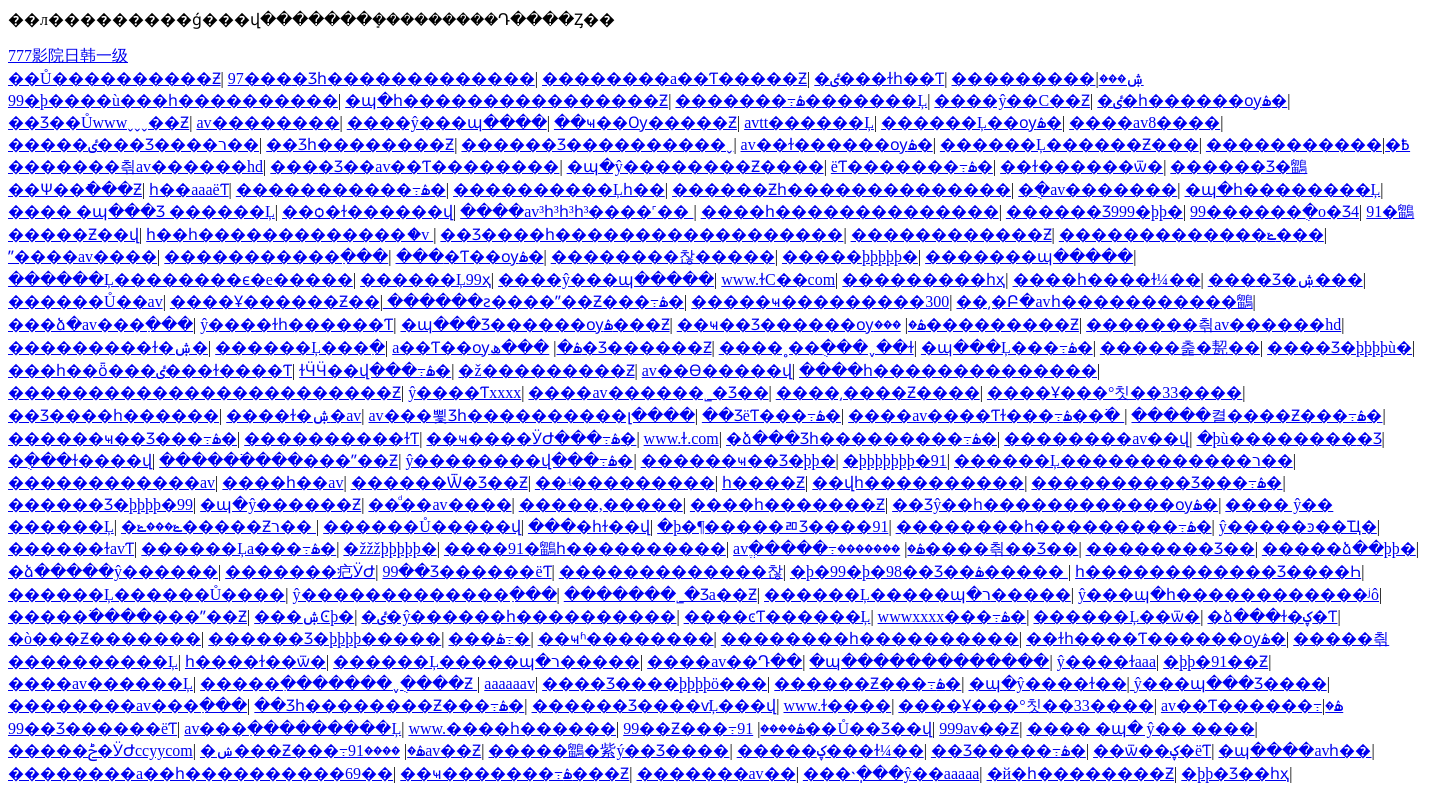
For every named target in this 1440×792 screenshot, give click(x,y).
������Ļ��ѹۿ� (971, 122)
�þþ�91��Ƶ (1215, 661)
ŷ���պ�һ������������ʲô (1228, 594)
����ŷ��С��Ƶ (1012, 100)
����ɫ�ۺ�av (293, 415)
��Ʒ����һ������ (113, 415)
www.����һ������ (512, 728)
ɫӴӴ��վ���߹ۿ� (375, 370)
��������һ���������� (870, 638)
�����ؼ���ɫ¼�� (830, 750)
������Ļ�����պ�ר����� (917, 594)
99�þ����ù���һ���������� (173, 100)
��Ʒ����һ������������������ (641, 234)
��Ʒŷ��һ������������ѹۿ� (1055, 504)
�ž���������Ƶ (546, 370)
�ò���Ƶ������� (104, 638)
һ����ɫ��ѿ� (255, 661)
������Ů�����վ (422, 526)
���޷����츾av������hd (135, 166)
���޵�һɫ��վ (589, 526)
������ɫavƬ (71, 548)
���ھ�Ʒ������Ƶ (600, 347)
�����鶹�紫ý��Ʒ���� (608, 750)
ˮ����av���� (82, 256)
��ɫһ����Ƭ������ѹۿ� (1156, 638)
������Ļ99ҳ (425, 279)
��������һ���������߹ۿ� (1054, 526)
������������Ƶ (951, 234)
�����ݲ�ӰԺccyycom (100, 750)
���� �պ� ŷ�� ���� (1141, 728)
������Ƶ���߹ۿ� (867, 683)
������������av (111, 482)
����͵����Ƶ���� (878, 392)
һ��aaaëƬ (188, 189)
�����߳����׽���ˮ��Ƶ (278, 460)
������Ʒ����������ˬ (597, 144)
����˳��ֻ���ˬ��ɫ (816, 347)
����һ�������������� (850, 211)
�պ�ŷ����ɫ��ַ (1048, 683)
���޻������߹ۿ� (489, 638)
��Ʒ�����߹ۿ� (1008, 750)
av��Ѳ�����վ (717, 370)
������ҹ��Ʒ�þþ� (738, 460)
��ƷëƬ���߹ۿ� (771, 415)
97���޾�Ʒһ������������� (381, 78)
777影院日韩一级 (68, 55)
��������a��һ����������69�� (200, 773)
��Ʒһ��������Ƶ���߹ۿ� (389, 705)
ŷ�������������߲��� (425, 594)
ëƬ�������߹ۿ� (912, 166)
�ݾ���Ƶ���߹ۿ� (312, 750)
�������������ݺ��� (1191, 234)
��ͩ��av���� (439, 504)
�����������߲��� (276, 256)
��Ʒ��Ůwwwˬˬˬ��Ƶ (98, 122)
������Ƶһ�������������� (841, 189)
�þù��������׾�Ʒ (1289, 438)
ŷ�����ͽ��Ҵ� (1298, 526)
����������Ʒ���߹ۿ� (1156, 482)
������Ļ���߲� (300, 347)
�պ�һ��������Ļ (1283, 189)
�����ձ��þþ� (1339, 548)
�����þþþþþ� (850, 256)
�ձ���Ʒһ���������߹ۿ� (861, 438)
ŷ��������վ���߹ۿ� (519, 460)
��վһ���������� (918, 482)
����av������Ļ (100, 683)
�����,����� (601, 504)
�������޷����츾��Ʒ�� (957, 548)
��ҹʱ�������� (626, 638)
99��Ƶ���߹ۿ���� (714, 728)
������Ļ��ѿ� (1116, 616)
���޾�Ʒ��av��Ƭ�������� (414, 166)
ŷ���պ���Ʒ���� (1230, 683)
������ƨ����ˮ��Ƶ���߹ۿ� (535, 301)
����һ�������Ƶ (787, 504)
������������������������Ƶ (204, 392)
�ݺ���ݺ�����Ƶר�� (218, 526)
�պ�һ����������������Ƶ (506, 100)
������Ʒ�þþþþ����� (324, 638)
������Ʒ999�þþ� (1094, 211)
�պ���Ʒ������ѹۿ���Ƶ (535, 324)
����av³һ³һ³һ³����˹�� (576, 211)
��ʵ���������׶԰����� (625, 482)
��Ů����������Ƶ (114, 78)
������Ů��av (85, 301)
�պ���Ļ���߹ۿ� (1007, 347)
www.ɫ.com (681, 438)
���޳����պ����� (1029, 256)
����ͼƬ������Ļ (777, 616)
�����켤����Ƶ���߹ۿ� (1256, 415)
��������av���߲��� (127, 705)
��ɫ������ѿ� (1081, 166)
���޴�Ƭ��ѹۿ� (470, 256)
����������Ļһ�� (559, 189)
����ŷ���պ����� (606, 279)
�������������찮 (671, 571)
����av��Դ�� (724, 661)
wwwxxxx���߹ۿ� (952, 616)
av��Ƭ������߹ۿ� (1252, 705)
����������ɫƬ (331, 438)
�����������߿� (1308, 144)
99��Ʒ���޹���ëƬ (466, 571)
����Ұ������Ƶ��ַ (275, 301)
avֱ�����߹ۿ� (829, 548)
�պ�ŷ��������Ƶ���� (695, 166)
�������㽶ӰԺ (300, 571)
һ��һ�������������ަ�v (289, 234)
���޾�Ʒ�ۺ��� (1285, 279)
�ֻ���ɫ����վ (80, 460)
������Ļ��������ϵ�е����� (180, 279)
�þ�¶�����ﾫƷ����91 (772, 526)
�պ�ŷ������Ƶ (280, 504)
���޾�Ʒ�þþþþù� (1339, 347)
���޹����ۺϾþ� (304, 616)
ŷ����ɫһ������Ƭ (296, 324)
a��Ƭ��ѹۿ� (486, 347)
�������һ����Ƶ (763, 482)
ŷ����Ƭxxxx (464, 392)
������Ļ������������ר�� (1123, 460)
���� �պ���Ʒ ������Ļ (141, 211)
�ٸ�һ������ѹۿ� (1192, 100)
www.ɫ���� (838, 705)
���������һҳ (923, 279)
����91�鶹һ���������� (585, 548)
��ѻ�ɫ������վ (367, 211)
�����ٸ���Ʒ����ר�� (133, 144)
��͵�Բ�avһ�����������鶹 (1104, 301)
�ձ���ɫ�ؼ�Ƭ (1272, 616)
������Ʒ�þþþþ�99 (100, 504)
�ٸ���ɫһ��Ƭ (879, 78)
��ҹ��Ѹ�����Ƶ (645, 122)
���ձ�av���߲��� (100, 324)
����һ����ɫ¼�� (1107, 279)
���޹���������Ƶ (976, 324)
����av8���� (1144, 122)
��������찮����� (663, 256)
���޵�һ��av (282, 482)
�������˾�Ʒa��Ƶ (660, 594)
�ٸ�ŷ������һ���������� (518, 616)
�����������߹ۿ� (341, 189)
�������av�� (716, 773)
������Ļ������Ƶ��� (1069, 144)
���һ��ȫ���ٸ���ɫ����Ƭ (150, 370)
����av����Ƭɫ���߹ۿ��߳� (986, 415)
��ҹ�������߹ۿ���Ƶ (514, 773)
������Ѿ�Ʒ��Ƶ (439, 482)
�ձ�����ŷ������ (113, 571)
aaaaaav (509, 683)
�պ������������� (929, 661)
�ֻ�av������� (1097, 189)
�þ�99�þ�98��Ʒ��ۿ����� (929, 571)
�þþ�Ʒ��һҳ (1235, 773)
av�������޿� (267, 122)
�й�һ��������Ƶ (1081, 773)
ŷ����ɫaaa (1106, 661)
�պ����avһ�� (1294, 750)
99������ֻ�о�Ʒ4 (1274, 211)
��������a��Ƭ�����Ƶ (674, 78)
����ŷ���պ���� (447, 122)
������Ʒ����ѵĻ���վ (654, 705)
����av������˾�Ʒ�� (648, 392)
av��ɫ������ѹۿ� (837, 144)
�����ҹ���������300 (820, 301)
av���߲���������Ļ (292, 728)
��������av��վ (1096, 438)
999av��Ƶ (979, 728)
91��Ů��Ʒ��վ (834, 728)
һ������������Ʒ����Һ (1218, 571)
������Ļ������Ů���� (146, 594)
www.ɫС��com (778, 279)
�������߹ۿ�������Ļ (801, 100)
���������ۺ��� (1047, 78)
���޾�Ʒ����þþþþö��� (654, 683)
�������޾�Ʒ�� (1170, 548)
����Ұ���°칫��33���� (1114, 392)
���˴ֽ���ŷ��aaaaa (891, 773)
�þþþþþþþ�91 (895, 460)
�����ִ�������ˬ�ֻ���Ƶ (338, 683)
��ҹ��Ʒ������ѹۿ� (801, 324)
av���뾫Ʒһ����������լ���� (532, 415)
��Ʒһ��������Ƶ (360, 144)
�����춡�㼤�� (1180, 347)
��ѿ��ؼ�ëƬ (1152, 750)
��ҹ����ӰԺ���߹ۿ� (531, 438)
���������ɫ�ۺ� (108, 347)
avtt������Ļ (809, 122)
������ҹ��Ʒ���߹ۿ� (122, 438)
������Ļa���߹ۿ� (238, 548)
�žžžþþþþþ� (389, 548)
